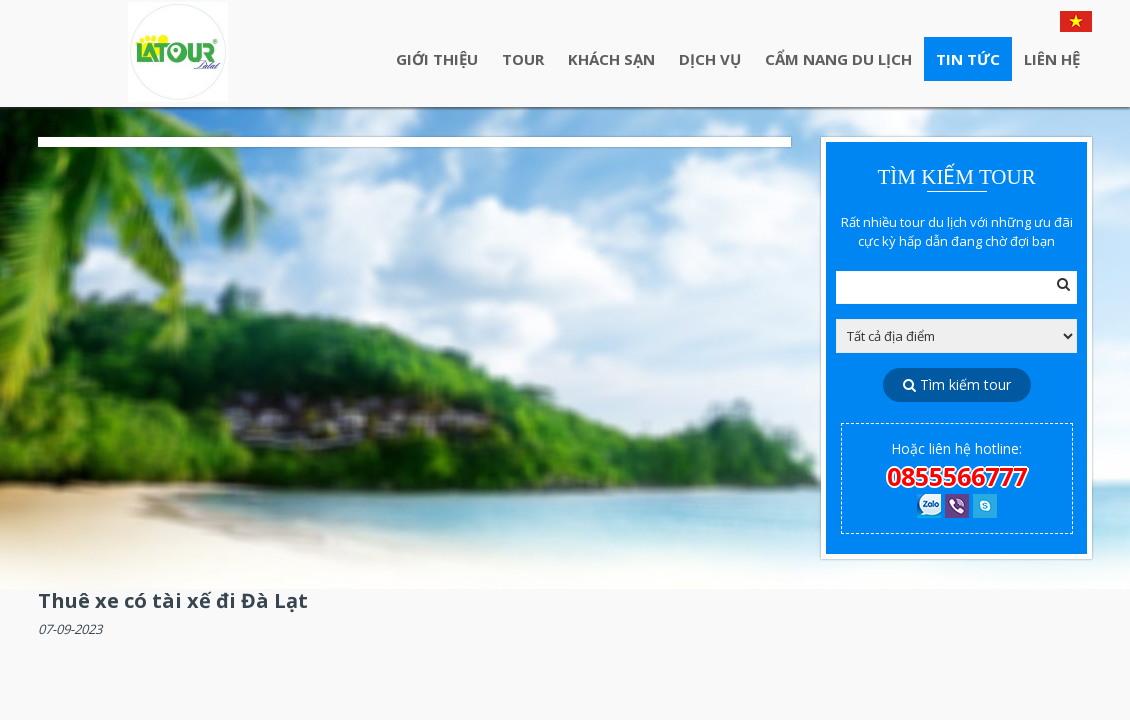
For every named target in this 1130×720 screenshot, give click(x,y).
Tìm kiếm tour (957, 384)
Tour (523, 59)
